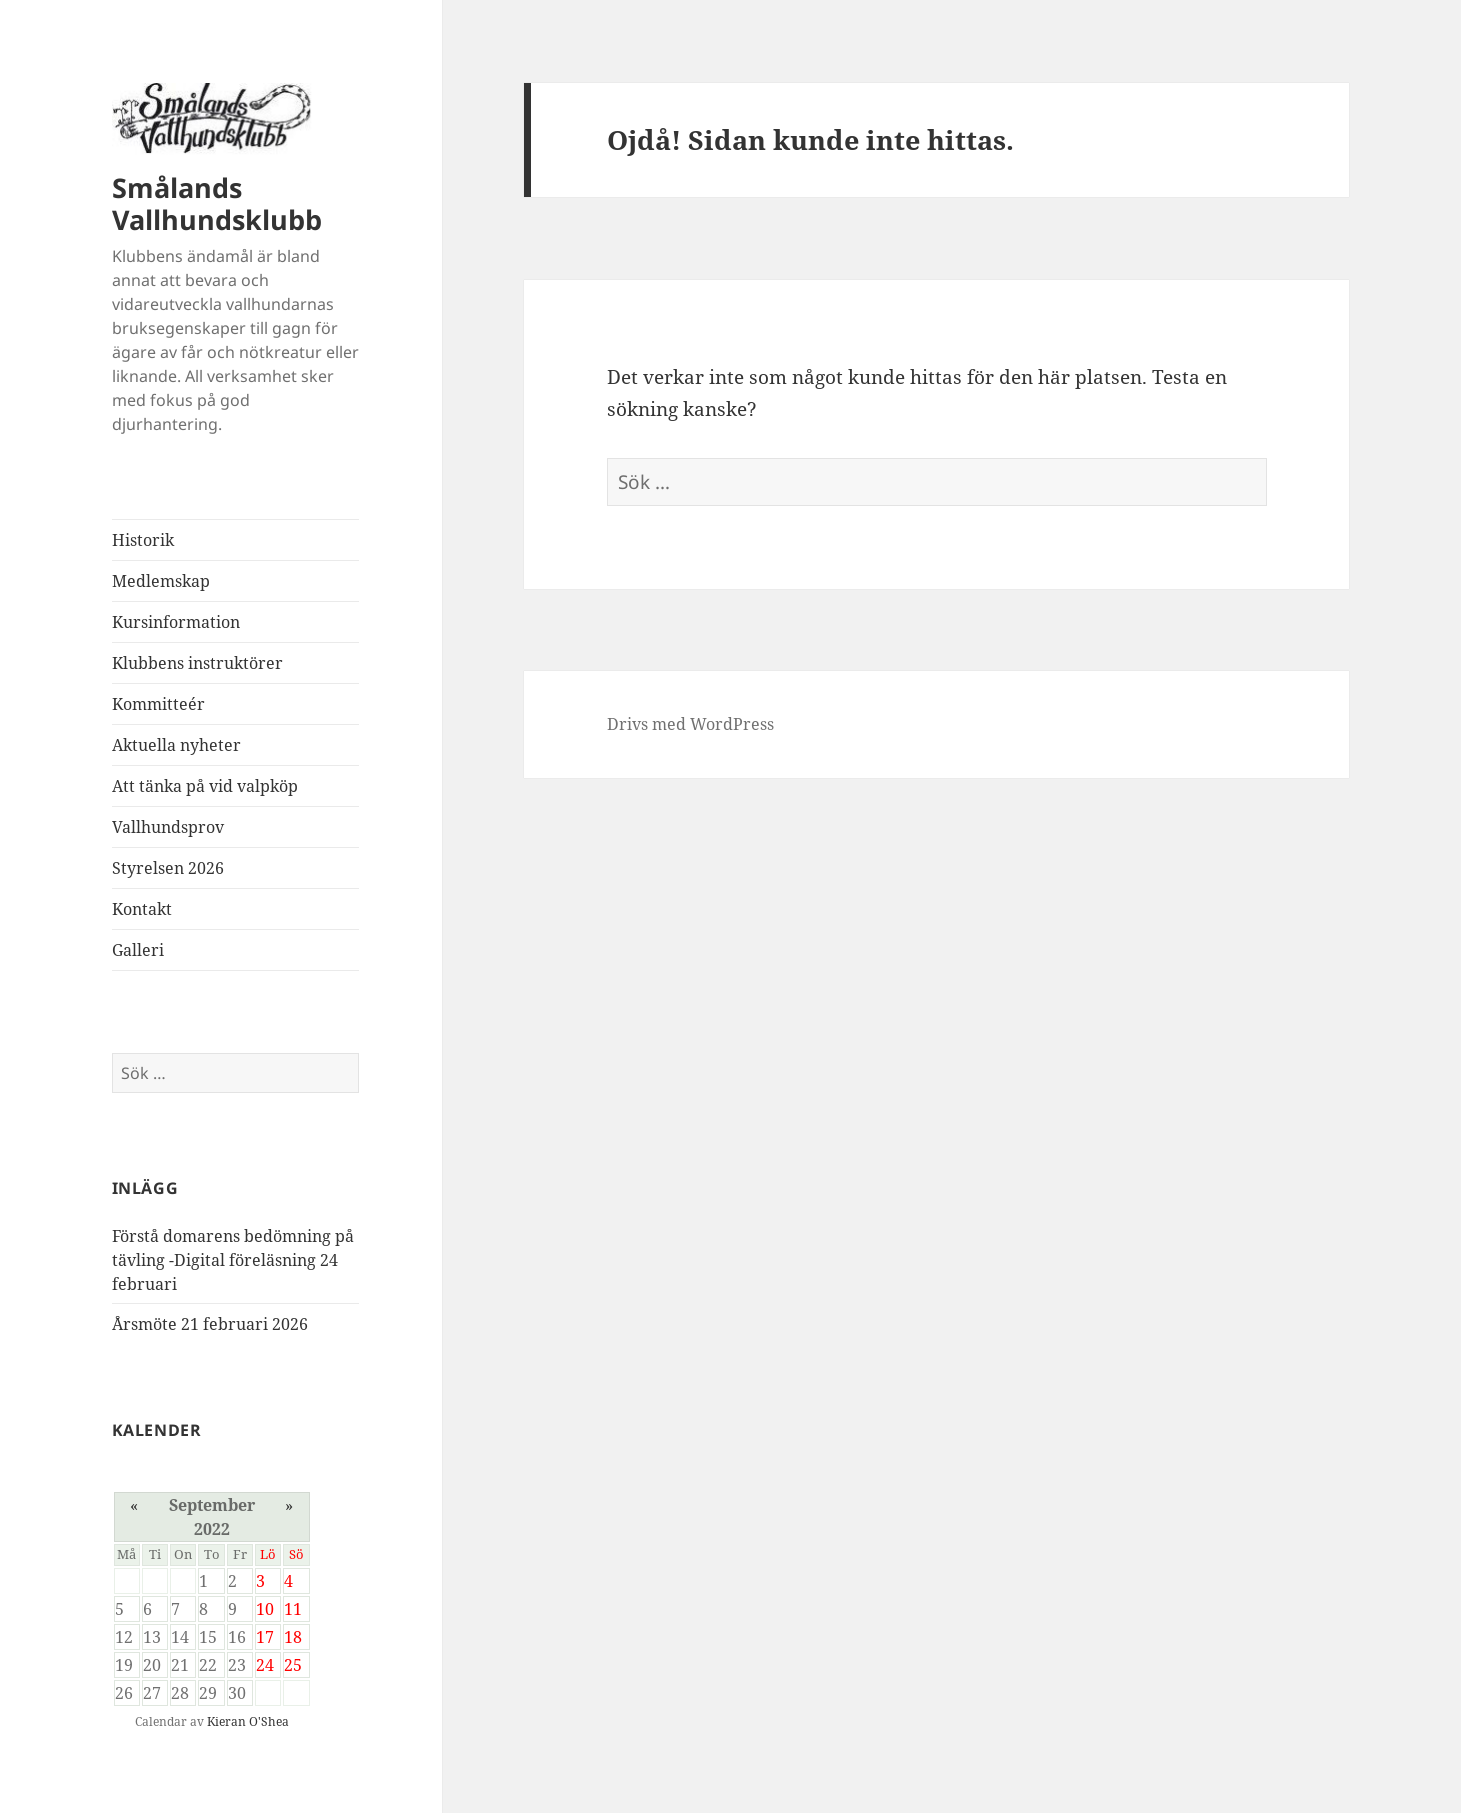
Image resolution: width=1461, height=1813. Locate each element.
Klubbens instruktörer (197, 663)
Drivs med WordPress (690, 724)
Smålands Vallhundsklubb (217, 203)
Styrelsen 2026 (168, 868)
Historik (143, 540)
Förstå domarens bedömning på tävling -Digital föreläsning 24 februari (233, 1260)
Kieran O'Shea (248, 1721)
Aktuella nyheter (176, 745)
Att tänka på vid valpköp (205, 786)
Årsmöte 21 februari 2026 (210, 1324)
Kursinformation (176, 622)
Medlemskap (161, 581)
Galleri (138, 950)
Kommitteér (158, 704)
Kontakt (142, 909)
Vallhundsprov (168, 827)
